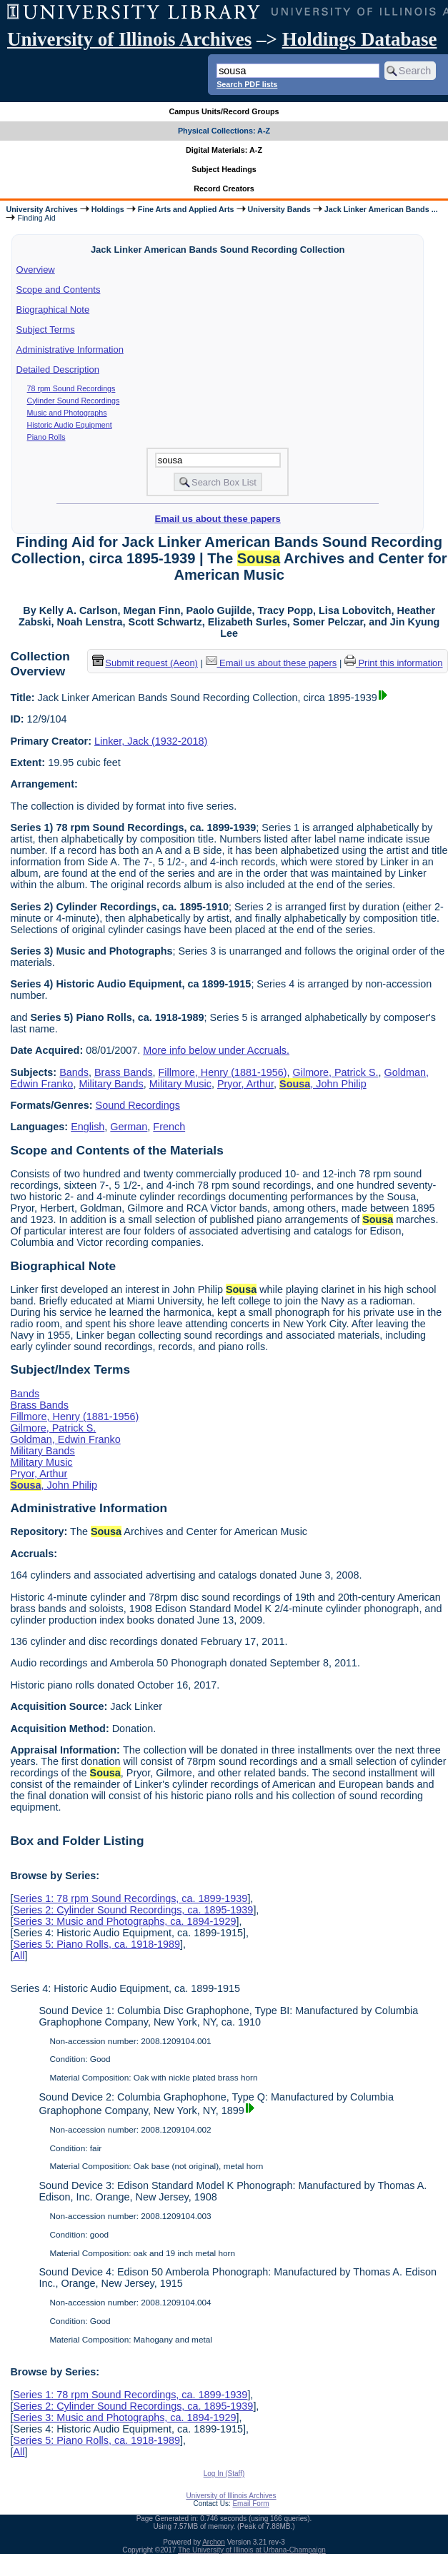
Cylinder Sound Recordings (73, 400)
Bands (74, 1072)
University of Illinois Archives (129, 39)
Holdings (107, 209)
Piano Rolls (46, 437)
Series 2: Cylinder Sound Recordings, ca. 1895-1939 (133, 1910)
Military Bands (111, 1084)
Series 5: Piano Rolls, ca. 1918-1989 (96, 1944)
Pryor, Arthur (245, 1084)
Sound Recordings (138, 1105)
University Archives (41, 209)
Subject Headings (224, 169)
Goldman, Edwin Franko (65, 1439)
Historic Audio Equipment (69, 425)
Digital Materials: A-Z (224, 150)
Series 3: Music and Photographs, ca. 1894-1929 (124, 1921)
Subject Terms (45, 329)
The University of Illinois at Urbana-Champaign (252, 2550)
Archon (213, 2542)
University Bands (279, 209)
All (18, 1955)
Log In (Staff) (224, 2473)
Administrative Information (70, 349)
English (87, 1126)
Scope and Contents (58, 289)
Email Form (250, 2503)
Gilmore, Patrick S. (336, 1072)
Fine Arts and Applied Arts (186, 209)
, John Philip (323, 1084)
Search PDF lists (246, 84)
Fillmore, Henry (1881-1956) (223, 1072)
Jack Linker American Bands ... (381, 209)
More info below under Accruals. (216, 1050)
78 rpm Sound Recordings (71, 388)
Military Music (180, 1084)
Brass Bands (123, 1072)
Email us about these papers (218, 518)
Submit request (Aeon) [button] (145, 663)
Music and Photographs (67, 412)
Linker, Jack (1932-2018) (150, 741)
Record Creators (224, 188)
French (169, 1126)
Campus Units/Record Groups (224, 111)
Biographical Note (53, 309)
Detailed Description (57, 369)
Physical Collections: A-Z (224, 130)
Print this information (393, 663)
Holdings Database (359, 39)
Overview (35, 269)
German (128, 1126)
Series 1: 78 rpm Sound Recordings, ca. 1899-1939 (130, 1898)
